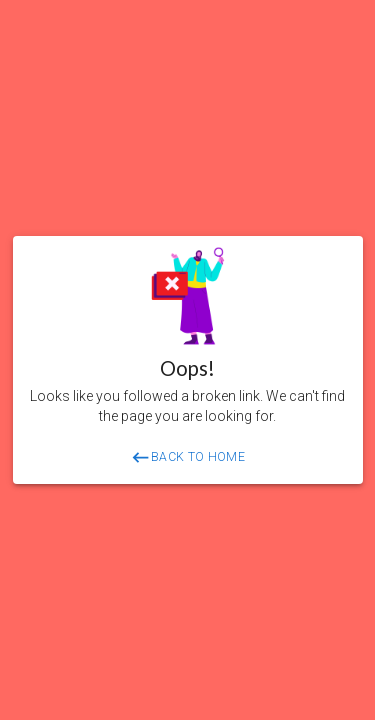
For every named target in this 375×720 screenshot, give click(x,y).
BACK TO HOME (187, 457)
